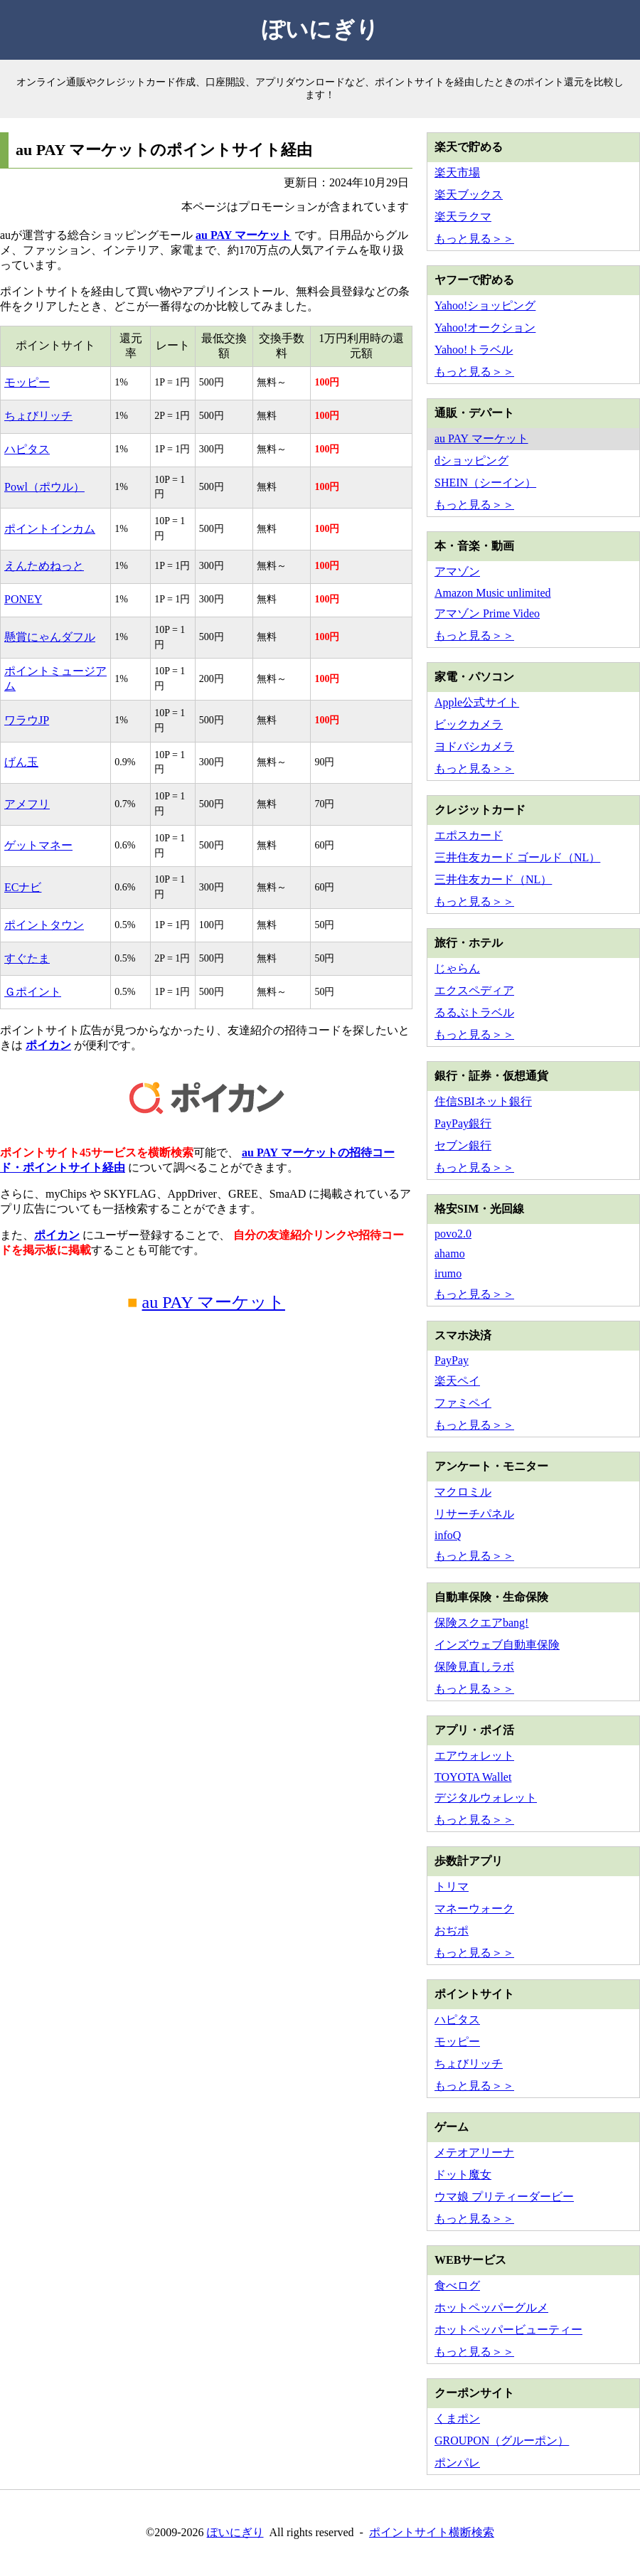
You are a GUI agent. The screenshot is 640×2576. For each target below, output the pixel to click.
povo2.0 (452, 1234)
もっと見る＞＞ (474, 239)
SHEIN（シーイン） (485, 483)
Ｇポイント (32, 992)
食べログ (457, 2285)
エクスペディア (474, 990)
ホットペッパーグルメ (491, 2307)
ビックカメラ (468, 724)
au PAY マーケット (244, 235)
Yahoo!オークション (484, 327)
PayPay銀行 (462, 1123)
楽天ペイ (457, 1381)
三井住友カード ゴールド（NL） (517, 857)
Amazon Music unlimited (492, 593)
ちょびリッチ (38, 416)
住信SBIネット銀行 (483, 1101)
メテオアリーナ (474, 2152)
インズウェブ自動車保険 (497, 1645)
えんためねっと (44, 566)
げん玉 (21, 762)
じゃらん (457, 968)
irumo (448, 1273)
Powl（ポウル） (44, 487)
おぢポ (451, 1931)
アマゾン (457, 571)
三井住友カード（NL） (493, 879)
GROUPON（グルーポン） (501, 2440)
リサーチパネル (474, 1514)
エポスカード (468, 835)
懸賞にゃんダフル (49, 637)
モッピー (27, 382)
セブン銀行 (462, 1145)
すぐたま (27, 958)
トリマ (451, 1886)
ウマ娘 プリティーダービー (504, 2197)
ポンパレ (457, 2463)
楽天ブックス (468, 194)
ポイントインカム (49, 529)
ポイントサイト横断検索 (431, 2532)
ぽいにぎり (320, 29)
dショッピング (471, 460)
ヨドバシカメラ (474, 746)
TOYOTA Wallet (472, 1777)
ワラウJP (26, 720)
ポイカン (48, 1045)
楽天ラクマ (462, 217)
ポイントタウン (44, 925)
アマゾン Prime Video (487, 613)
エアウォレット (474, 1756)
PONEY (23, 599)
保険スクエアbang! (481, 1623)
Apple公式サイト (476, 702)
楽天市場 (457, 172)
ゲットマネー (38, 845)
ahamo (449, 1253)
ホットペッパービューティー (508, 2330)
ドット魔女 (462, 2174)
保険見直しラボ (474, 1667)
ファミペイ (462, 1403)
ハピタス (27, 449)
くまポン (457, 2418)
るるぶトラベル (474, 1012)
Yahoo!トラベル (473, 350)
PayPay (451, 1360)
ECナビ (22, 887)
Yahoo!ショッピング (484, 305)
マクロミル (462, 1492)
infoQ (447, 1535)
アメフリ (27, 804)
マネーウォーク (474, 1908)
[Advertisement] (206, 1458)
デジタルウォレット (485, 1798)
